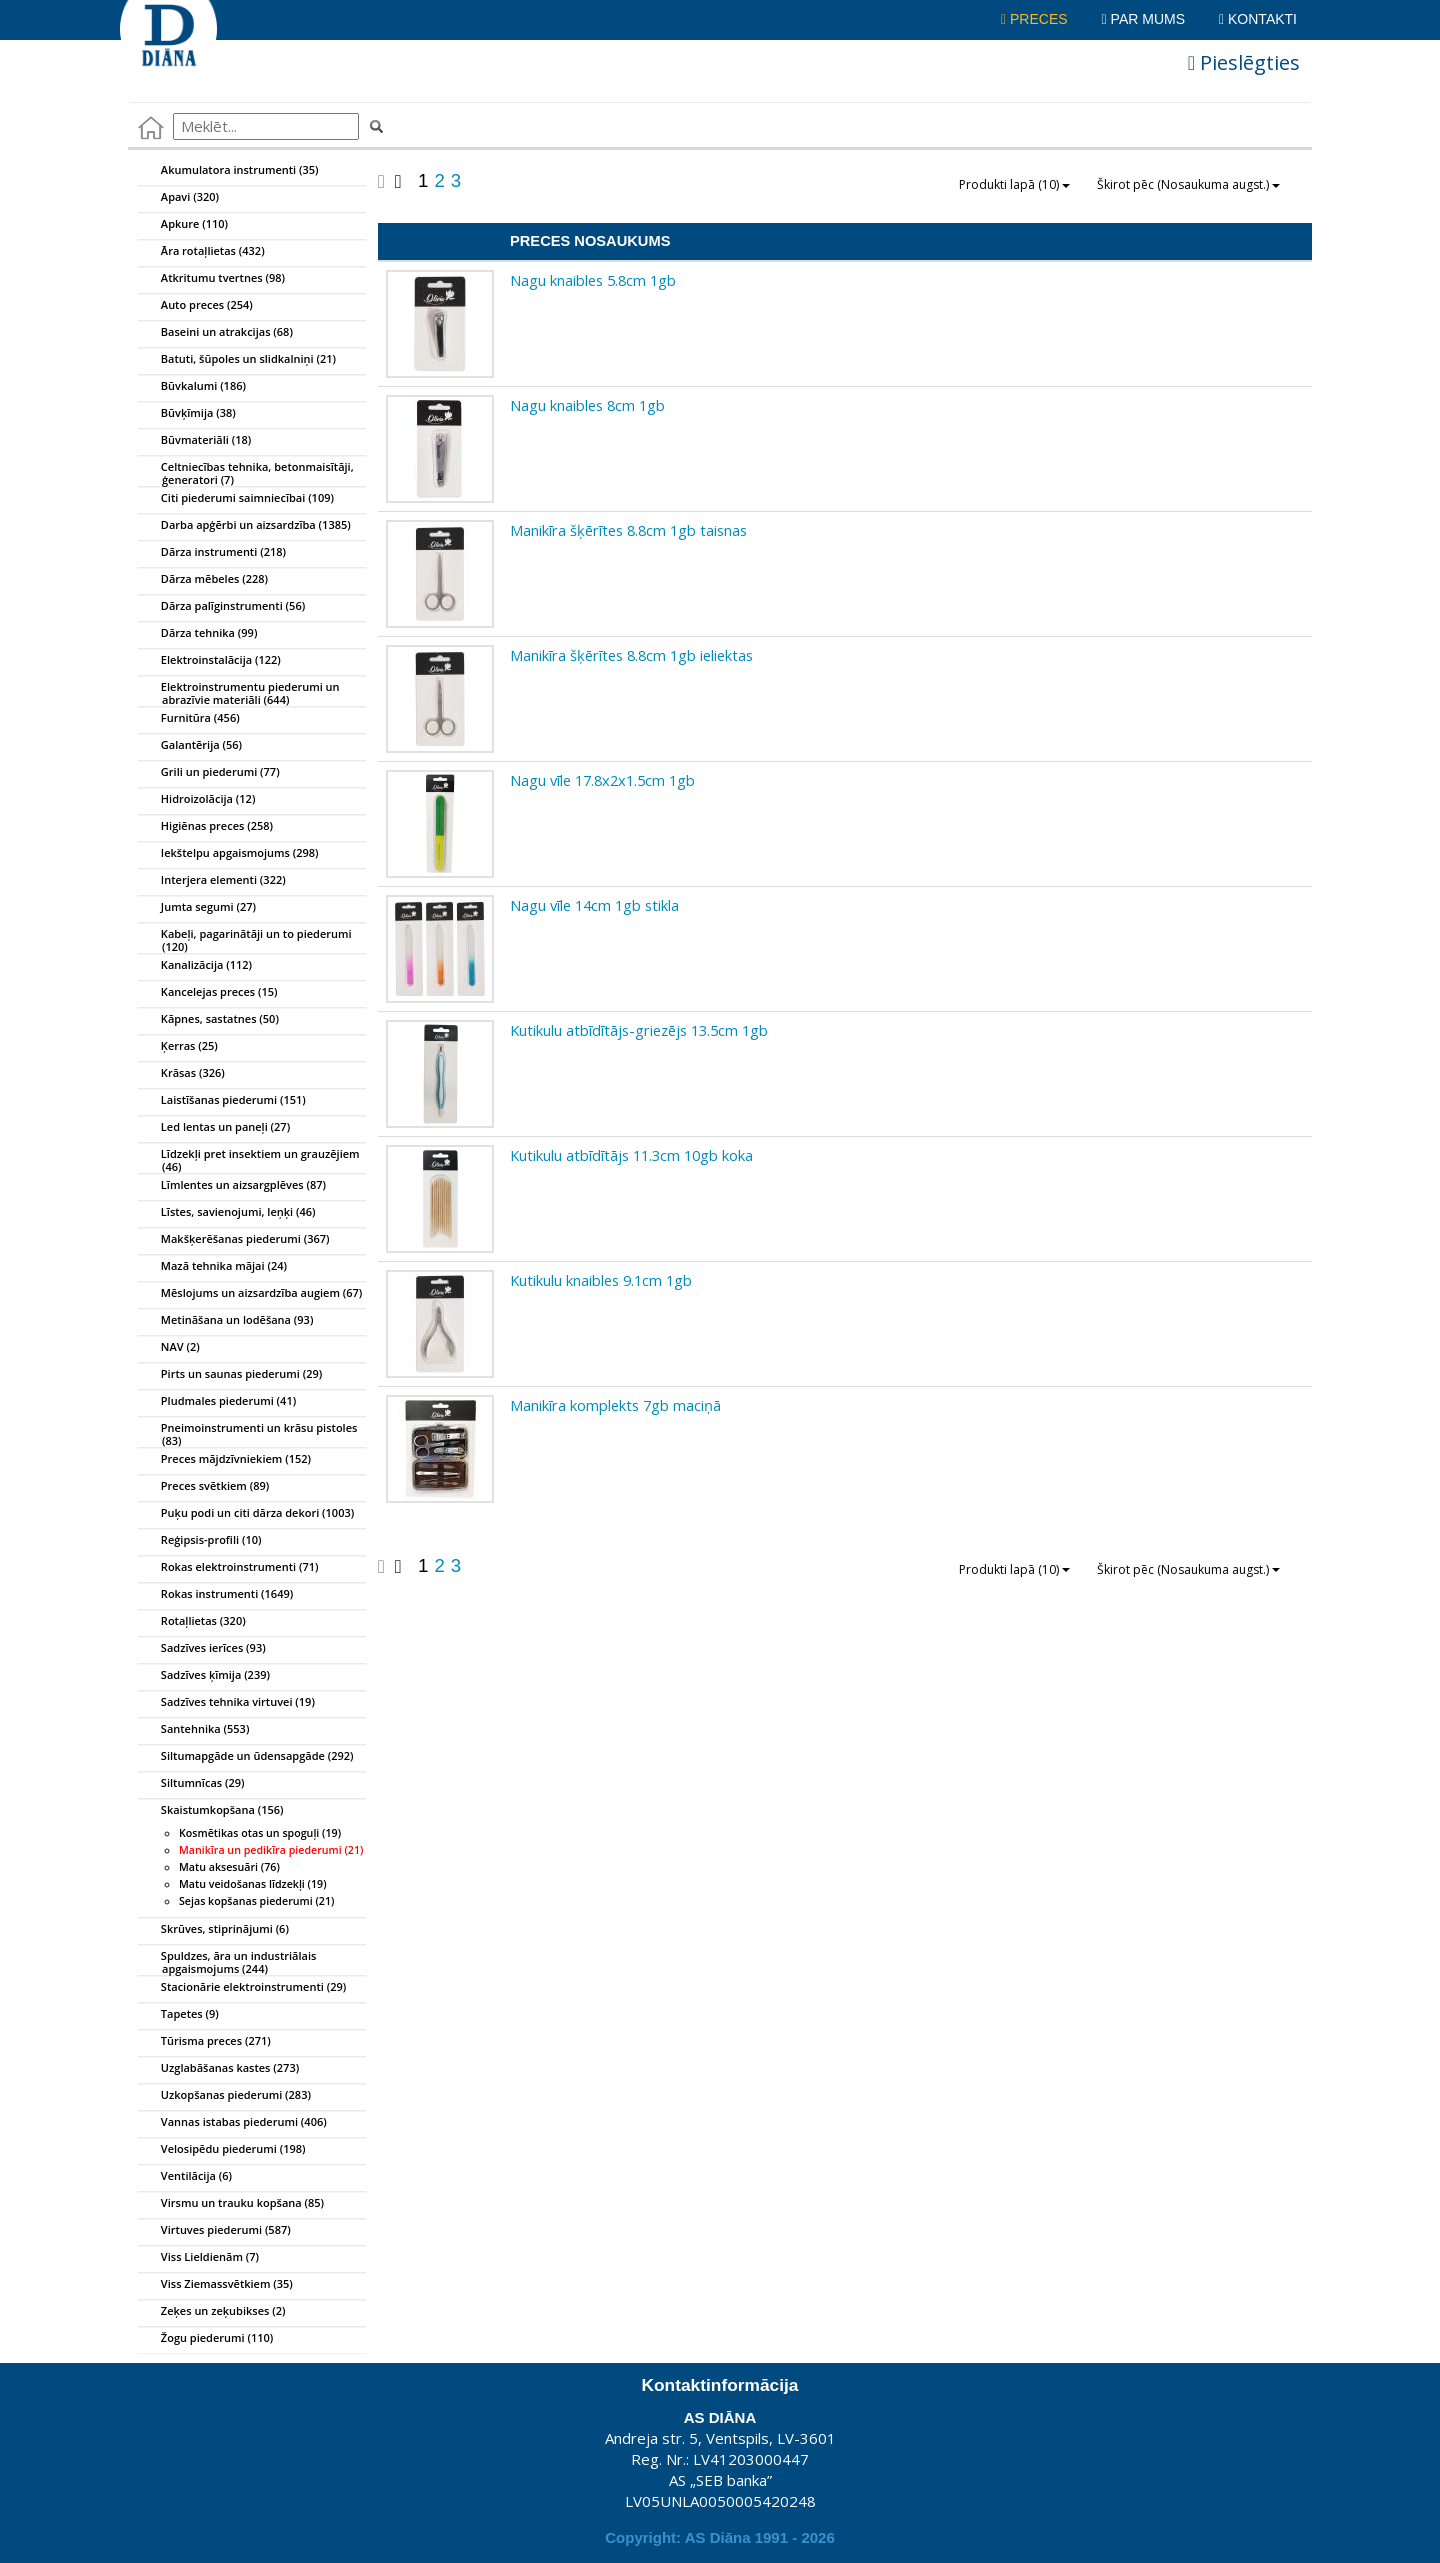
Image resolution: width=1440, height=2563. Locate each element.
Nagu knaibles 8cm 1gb (587, 405)
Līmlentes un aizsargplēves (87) (232, 1186)
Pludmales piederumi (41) (217, 1402)
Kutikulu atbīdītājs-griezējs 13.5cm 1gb (639, 1030)
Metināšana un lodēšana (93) (226, 1321)
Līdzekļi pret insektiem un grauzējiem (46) (249, 1157)
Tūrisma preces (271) (205, 2042)
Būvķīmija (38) (187, 414)
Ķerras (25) (178, 1047)
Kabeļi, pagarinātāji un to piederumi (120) (245, 937)
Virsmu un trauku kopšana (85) (231, 2204)
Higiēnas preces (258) (206, 827)
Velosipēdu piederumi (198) (222, 2150)
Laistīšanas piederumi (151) (222, 1101)
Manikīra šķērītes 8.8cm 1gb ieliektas (631, 655)
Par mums (1143, 19)
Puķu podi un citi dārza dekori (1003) (246, 1514)
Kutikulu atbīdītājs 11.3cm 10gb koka (631, 1155)
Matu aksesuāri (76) (229, 1867)
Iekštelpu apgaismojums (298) (229, 854)
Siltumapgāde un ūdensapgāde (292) (246, 1757)
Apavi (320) (179, 198)
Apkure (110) (183, 225)
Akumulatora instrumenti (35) (229, 171)
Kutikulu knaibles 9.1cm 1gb (601, 1280)
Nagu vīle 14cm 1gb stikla (594, 905)
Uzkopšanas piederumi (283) (225, 2096)
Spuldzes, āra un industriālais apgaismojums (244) (227, 1959)
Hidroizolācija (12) (197, 800)
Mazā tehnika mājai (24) (213, 1267)
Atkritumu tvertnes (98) (212, 279)
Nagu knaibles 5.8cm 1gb (593, 280)
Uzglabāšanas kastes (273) (219, 2069)
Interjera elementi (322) (212, 881)
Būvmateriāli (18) (195, 441)
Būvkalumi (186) (192, 387)
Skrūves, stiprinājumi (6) (214, 1930)
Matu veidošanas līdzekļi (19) (253, 1884)
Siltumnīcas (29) (192, 1784)
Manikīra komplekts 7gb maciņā (615, 1405)
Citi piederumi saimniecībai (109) (236, 499)
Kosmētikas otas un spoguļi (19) (260, 1833)
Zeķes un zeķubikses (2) (212, 2312)
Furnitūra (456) (189, 719)
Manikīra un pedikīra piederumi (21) (271, 1850)
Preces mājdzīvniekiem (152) (225, 1460)
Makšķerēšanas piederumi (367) (234, 1240)
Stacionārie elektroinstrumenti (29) (242, 1988)
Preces (1034, 19)
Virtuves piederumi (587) (215, 2231)
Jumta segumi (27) (197, 908)
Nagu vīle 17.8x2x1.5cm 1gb (602, 780)
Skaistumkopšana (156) (211, 1811)
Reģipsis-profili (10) (200, 1541)
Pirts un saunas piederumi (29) (230, 1375)
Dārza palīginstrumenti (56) (222, 607)
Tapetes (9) (179, 2015)
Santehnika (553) (194, 1730)
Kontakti (1258, 19)
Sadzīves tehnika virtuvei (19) (227, 1703)
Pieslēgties (1244, 62)
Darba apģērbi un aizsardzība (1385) (245, 526)
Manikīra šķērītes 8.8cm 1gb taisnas (628, 530)
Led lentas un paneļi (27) (214, 1128)
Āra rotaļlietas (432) (202, 252)
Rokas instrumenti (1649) (216, 1595)
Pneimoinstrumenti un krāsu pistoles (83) (248, 1431)
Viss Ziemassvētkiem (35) (216, 2285)
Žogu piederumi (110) (206, 2339)
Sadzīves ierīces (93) (202, 1649)
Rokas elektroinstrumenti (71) (229, 1568)
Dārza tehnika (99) (198, 634)
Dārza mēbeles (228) (203, 580)
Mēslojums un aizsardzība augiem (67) (250, 1294)
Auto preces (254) (196, 306)
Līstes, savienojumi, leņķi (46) (227, 1213)
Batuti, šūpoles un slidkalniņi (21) (237, 360)
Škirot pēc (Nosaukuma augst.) (1188, 184)
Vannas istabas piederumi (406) (233, 2123)
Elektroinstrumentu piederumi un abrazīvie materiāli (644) (239, 690)
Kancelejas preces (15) (208, 993)
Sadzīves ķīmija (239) (204, 1676)
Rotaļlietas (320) (192, 1622)
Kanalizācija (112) (195, 966)
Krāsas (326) (182, 1074)
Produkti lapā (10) (1014, 184)
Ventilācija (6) (185, 2177)
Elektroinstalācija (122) (210, 661)
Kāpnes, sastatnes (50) (209, 1020)
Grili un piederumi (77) (209, 773)
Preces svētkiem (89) (204, 1487)
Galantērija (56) (190, 746)
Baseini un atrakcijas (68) (216, 333)
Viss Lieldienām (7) (199, 2258)
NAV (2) (169, 1348)
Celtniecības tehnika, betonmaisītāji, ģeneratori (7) (246, 470)
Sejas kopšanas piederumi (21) (256, 1901)
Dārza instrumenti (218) (212, 553)
